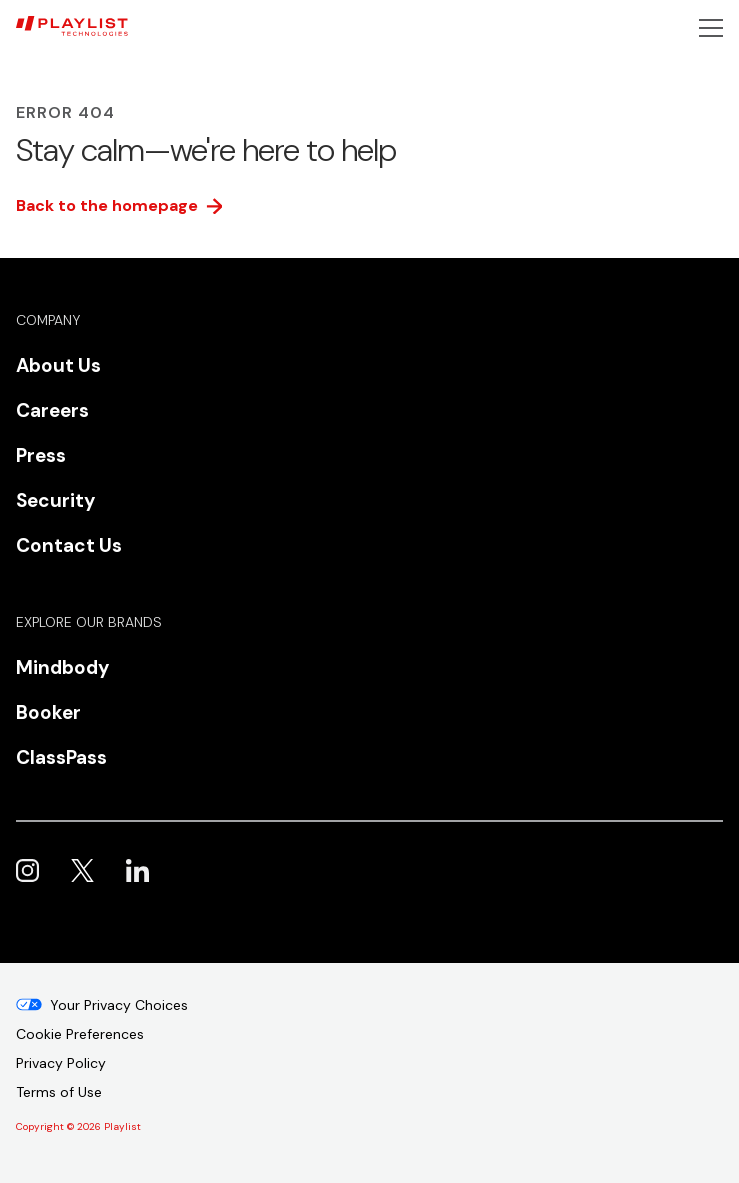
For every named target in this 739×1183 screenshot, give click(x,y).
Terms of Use (59, 1092)
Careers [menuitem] (52, 410)
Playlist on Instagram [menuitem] (27, 870)
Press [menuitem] (41, 455)
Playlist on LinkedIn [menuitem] (137, 870)
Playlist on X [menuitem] (82, 870)
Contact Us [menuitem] (69, 545)
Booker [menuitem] (48, 712)
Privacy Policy (61, 1063)
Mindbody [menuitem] (62, 667)
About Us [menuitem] (58, 365)
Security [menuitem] (55, 500)
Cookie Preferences (80, 1034)
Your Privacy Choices (119, 1005)
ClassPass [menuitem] (61, 757)
